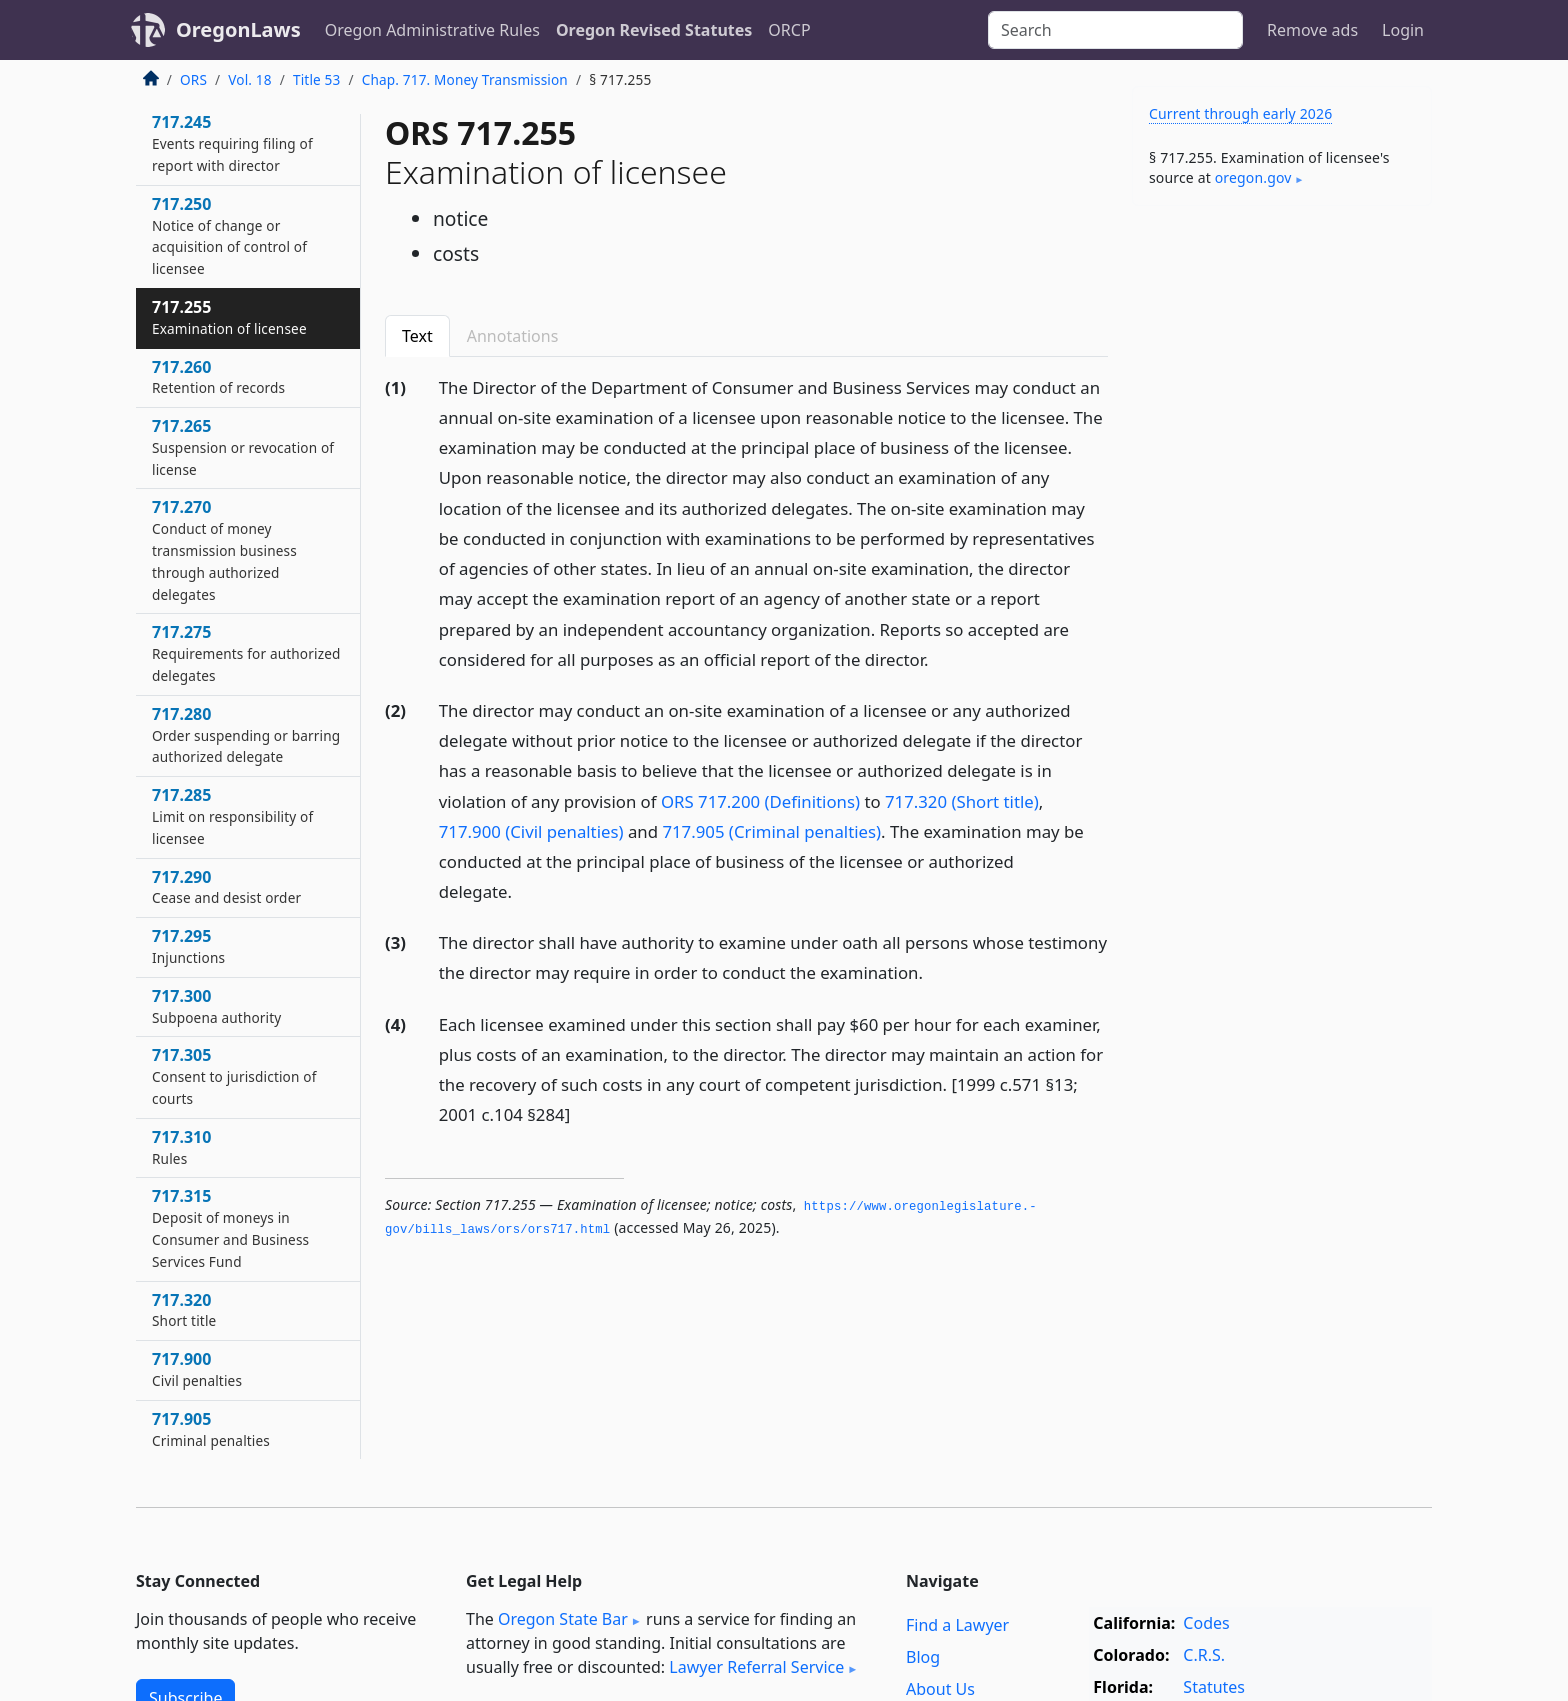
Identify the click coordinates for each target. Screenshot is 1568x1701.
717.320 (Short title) (962, 801)
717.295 (188, 946)
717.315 (230, 1227)
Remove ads (1312, 30)
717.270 (224, 549)
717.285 (232, 816)
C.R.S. (1204, 1655)
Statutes (1214, 1687)
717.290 (226, 887)
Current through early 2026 (1240, 113)
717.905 (211, 1429)
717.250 (229, 235)
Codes (1206, 1623)
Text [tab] (417, 336)
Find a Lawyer (957, 1625)
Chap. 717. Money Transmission (465, 79)
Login (1403, 30)
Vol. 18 (249, 79)
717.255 (229, 317)
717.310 (181, 1147)
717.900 (197, 1369)
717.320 (184, 1310)
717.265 (243, 447)
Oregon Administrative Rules (432, 30)
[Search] (1115, 30)
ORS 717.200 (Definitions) (760, 801)
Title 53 (317, 79)
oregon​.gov (1253, 177)
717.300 (216, 1006)
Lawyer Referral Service (756, 1667)
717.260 (218, 377)
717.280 (246, 735)
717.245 (232, 143)
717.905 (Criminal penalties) (771, 831)
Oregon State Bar (563, 1619)
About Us (940, 1689)
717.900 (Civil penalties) (531, 831)
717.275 (246, 653)
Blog (923, 1657)
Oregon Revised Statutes (654, 30)
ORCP (789, 30)
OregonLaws (238, 29)
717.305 (234, 1076)
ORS (193, 79)
